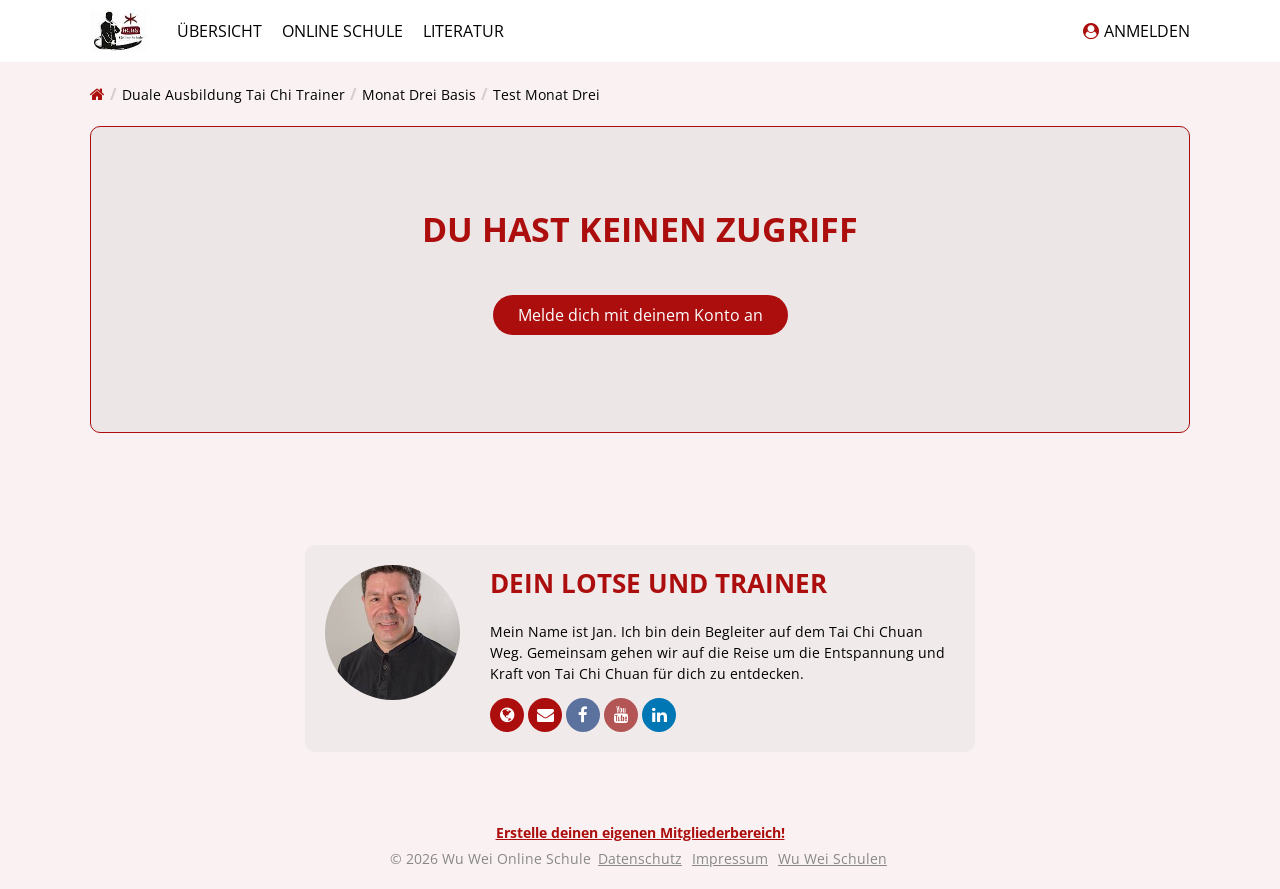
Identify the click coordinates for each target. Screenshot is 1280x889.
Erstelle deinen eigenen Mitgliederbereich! (640, 832)
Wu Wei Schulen (832, 858)
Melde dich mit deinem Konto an (640, 315)
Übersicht (219, 31)
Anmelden (1136, 31)
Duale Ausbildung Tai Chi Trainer (233, 94)
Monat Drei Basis (419, 94)
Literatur (463, 31)
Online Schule (342, 31)
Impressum (730, 858)
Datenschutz (640, 858)
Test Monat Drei (546, 94)
